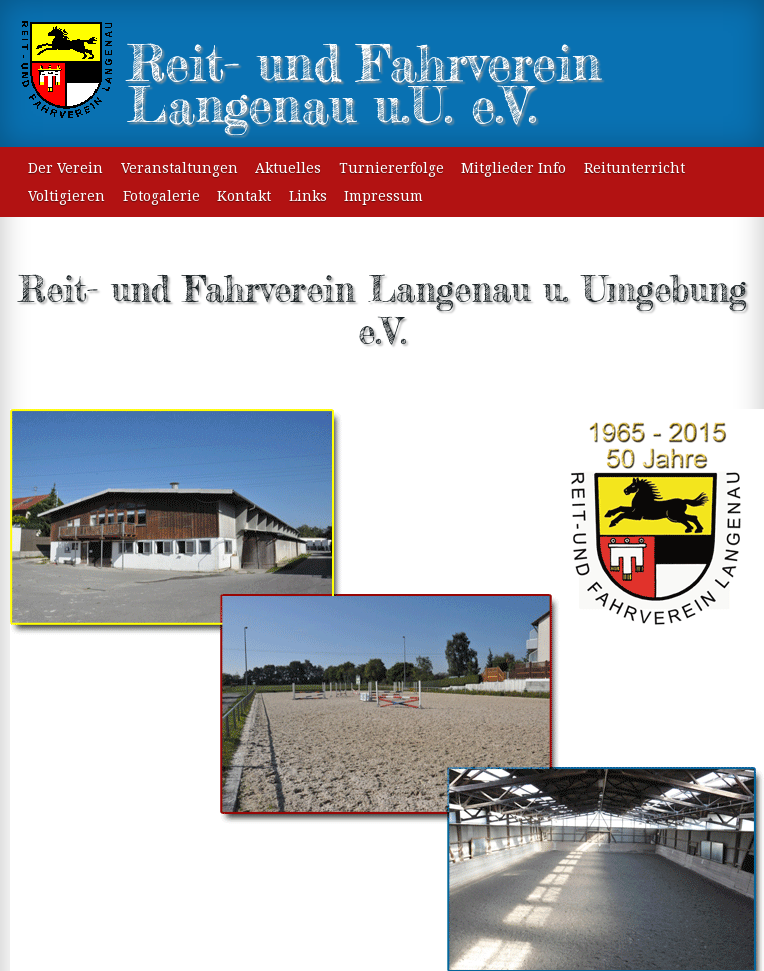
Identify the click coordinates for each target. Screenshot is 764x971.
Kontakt (244, 196)
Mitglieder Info (513, 168)
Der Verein (65, 168)
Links (308, 196)
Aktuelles (288, 168)
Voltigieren (66, 196)
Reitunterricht (634, 168)
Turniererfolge (391, 168)
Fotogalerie (161, 196)
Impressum (383, 196)
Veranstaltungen (179, 168)
